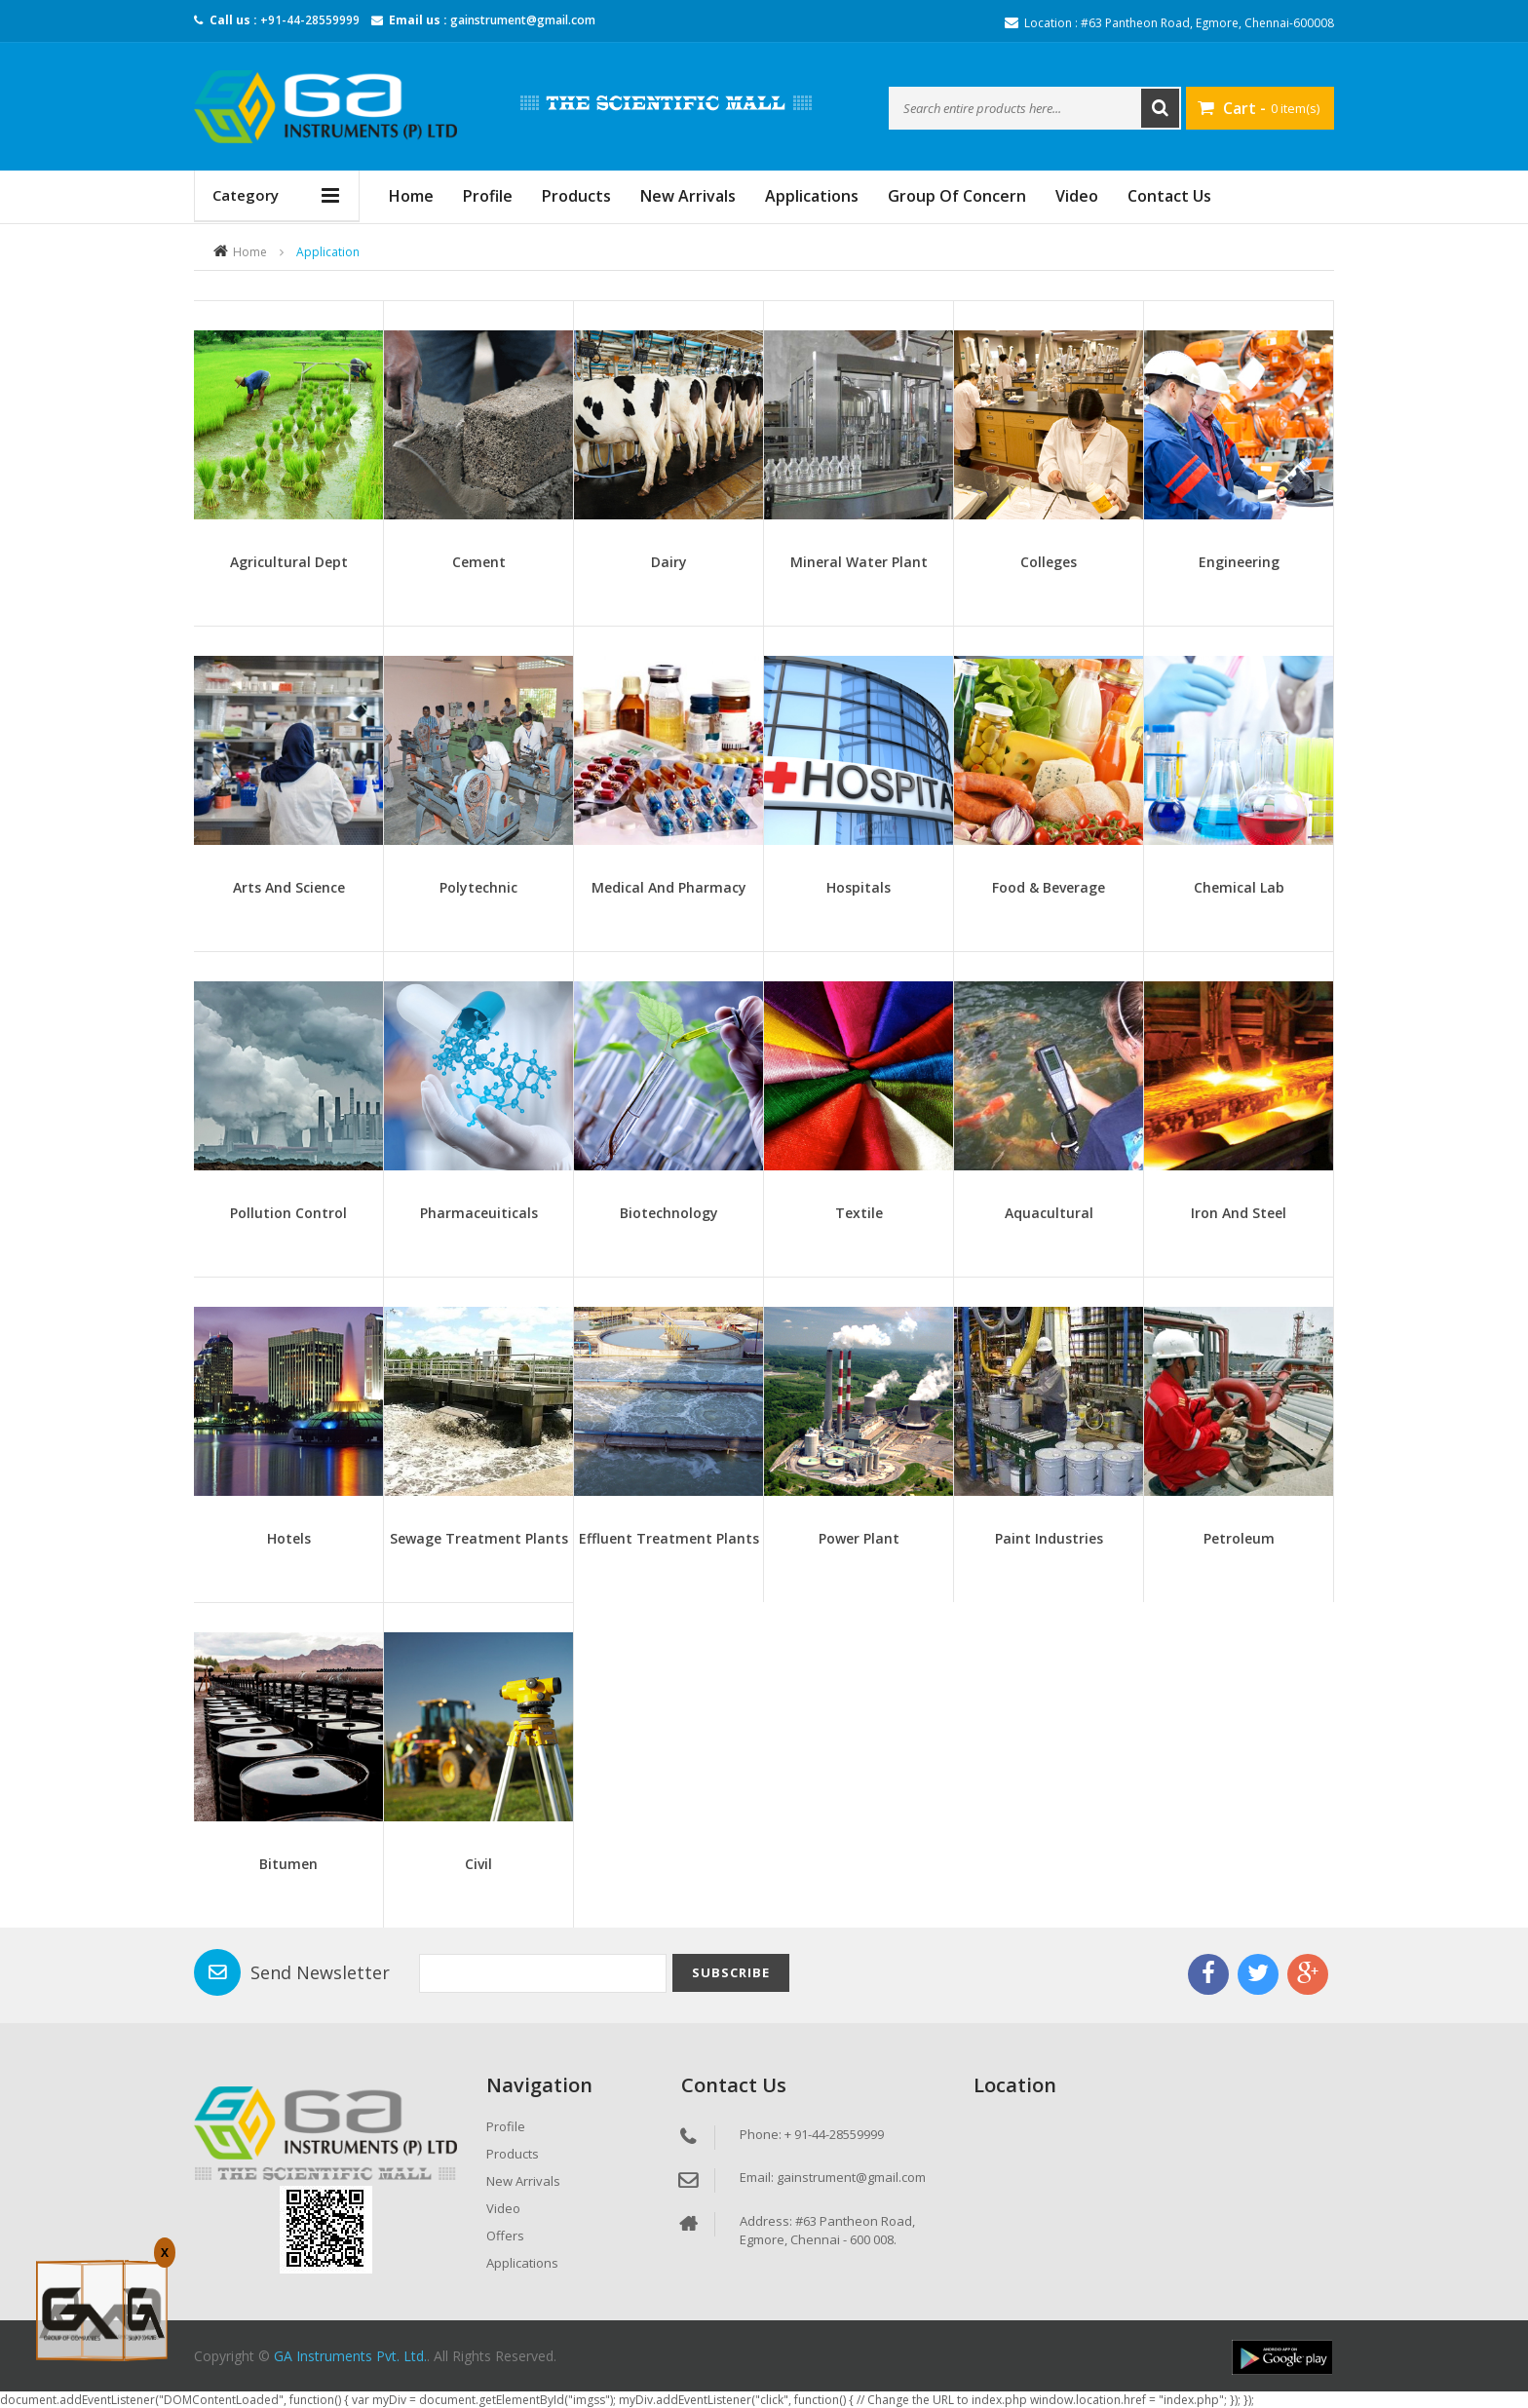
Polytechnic (478, 887)
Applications (812, 196)
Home (250, 252)
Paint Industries (1049, 1538)
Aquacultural (1049, 1213)
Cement (479, 562)
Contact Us (1169, 196)
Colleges (1048, 562)
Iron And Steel (1238, 1213)
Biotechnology (669, 1213)
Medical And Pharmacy (669, 887)
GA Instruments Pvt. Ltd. (350, 2356)
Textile (859, 1213)
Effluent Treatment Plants (669, 1538)
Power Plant (859, 1538)
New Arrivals (688, 196)
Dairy (669, 562)
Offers (505, 2235)
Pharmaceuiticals (479, 1213)
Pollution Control (288, 1213)
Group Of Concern (957, 196)
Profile (488, 196)
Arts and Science (289, 887)
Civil (478, 1863)
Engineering (1239, 562)
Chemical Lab (1239, 887)
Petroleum (1239, 1538)
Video (1076, 196)
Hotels (289, 1538)
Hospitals (858, 887)
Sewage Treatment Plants (479, 1538)
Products (576, 196)
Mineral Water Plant (859, 562)
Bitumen (288, 1863)
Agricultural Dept (289, 562)
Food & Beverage (1048, 887)
